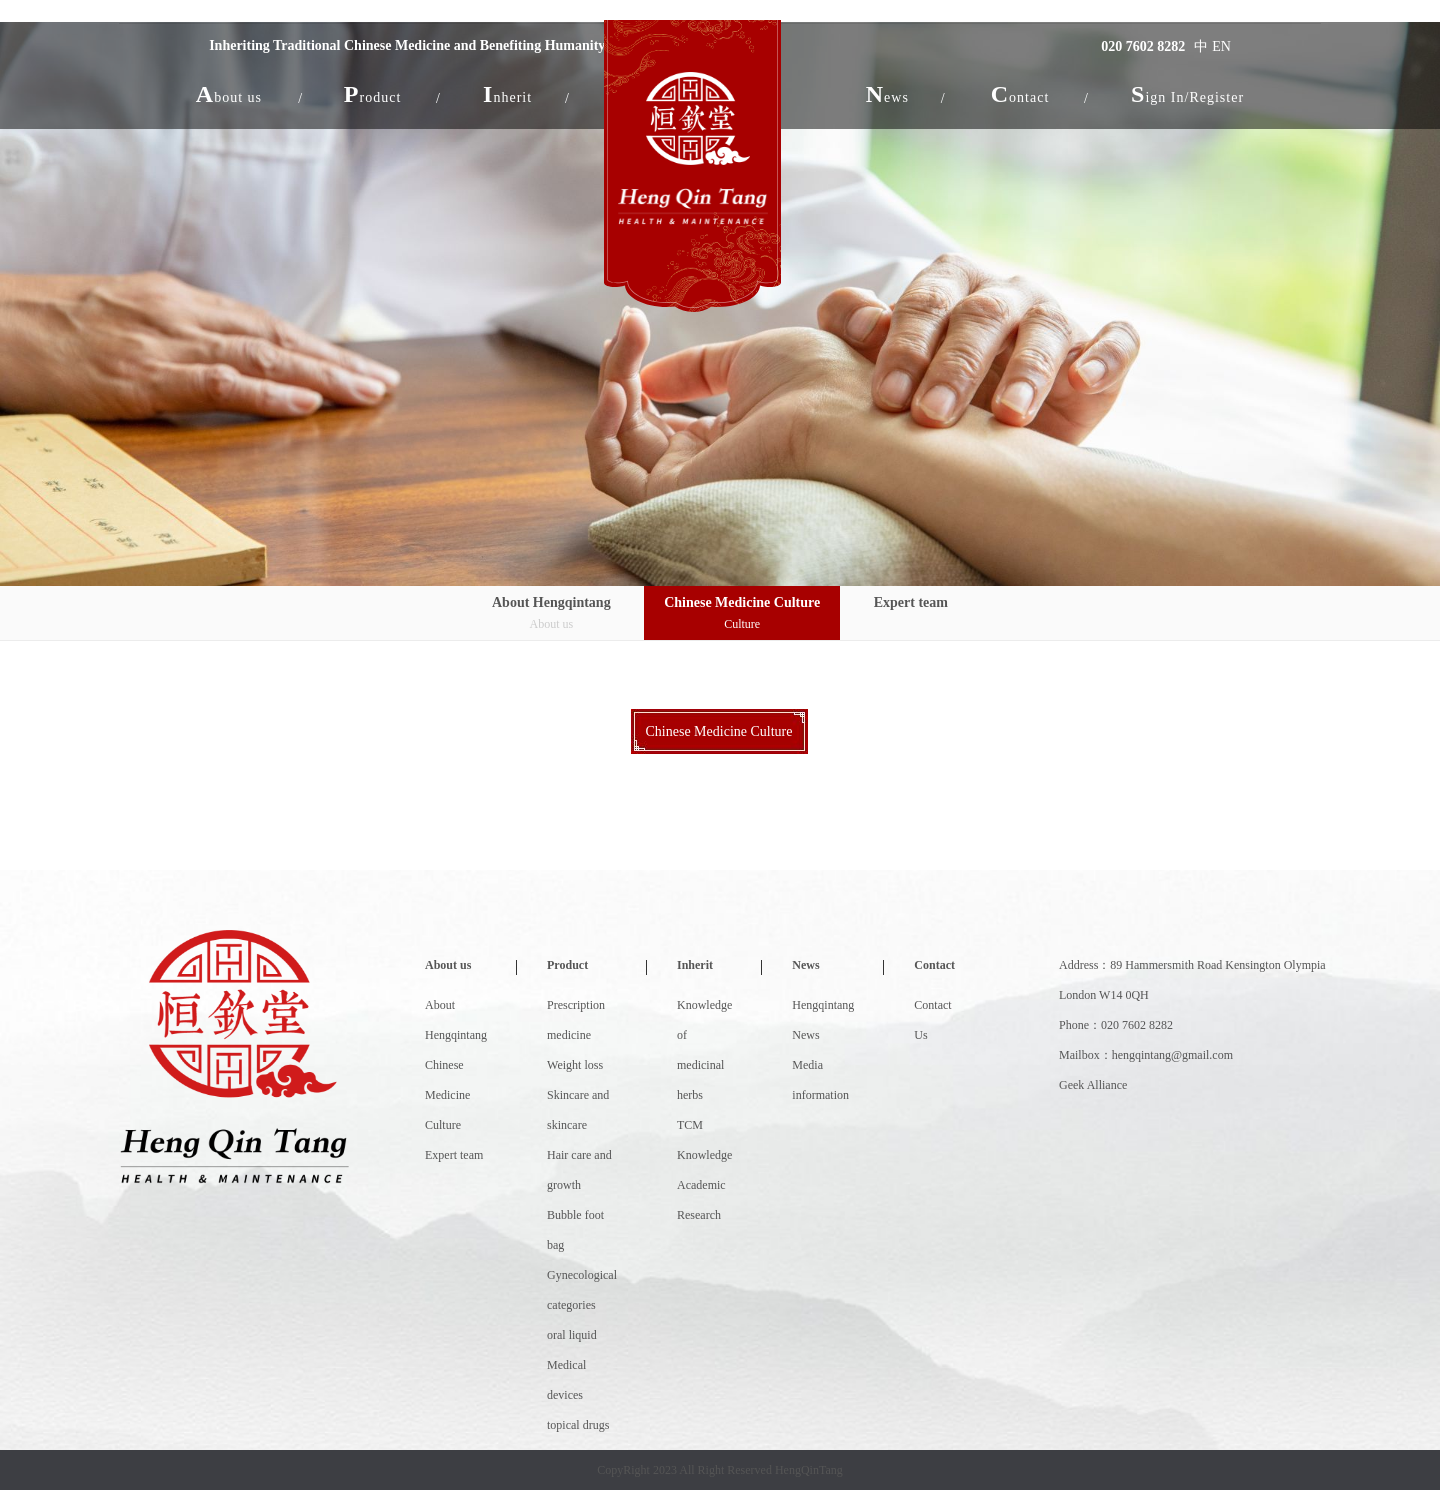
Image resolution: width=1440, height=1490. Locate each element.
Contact (934, 965)
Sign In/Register (1186, 94)
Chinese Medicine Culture (742, 614)
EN (1220, 46)
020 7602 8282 (1142, 46)
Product (567, 965)
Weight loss (575, 1065)
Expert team (911, 602)
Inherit (695, 965)
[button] (230, 94)
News (805, 965)
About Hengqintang (551, 614)
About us (448, 965)
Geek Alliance (1093, 1085)
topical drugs (578, 1425)
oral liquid (572, 1335)
